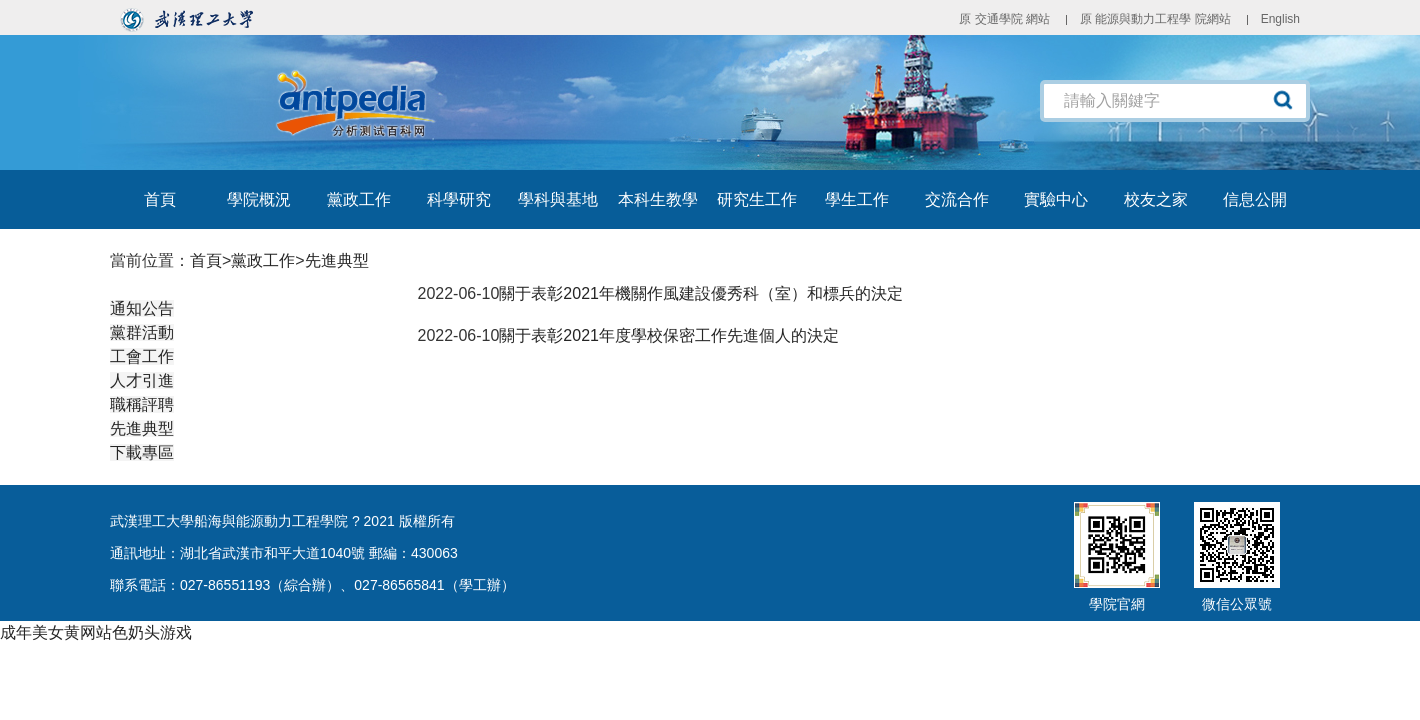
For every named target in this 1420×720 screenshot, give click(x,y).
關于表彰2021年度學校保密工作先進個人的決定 (669, 335)
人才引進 (142, 380)
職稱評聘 (142, 404)
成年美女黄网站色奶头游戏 (96, 632)
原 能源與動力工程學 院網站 (1155, 19)
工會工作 (142, 356)
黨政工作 (263, 260)
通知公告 (142, 308)
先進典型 (337, 260)
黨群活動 (142, 332)
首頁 (206, 260)
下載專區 (142, 452)
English (1280, 19)
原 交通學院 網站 (1004, 19)
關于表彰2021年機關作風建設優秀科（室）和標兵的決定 (701, 293)
